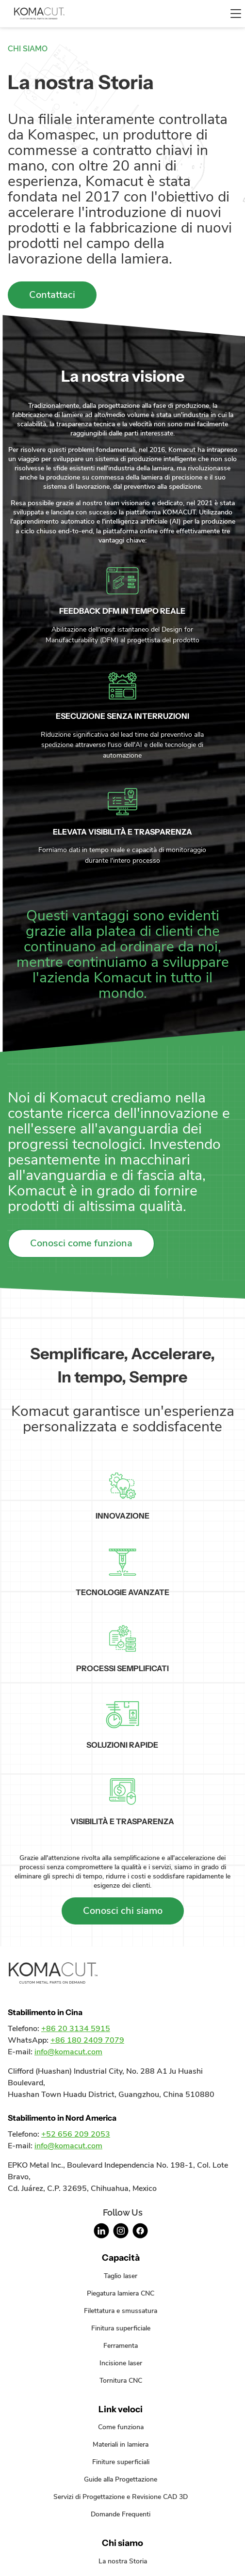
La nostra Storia (122, 2561)
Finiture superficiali (120, 2462)
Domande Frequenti (120, 2514)
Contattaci (52, 294)
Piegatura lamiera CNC (120, 2293)
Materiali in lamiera (120, 2444)
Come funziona (121, 2427)
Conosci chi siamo (123, 1910)
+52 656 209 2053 (75, 2134)
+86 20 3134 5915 (75, 2028)
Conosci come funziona (81, 1243)
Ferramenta (120, 2345)
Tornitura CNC (120, 2380)
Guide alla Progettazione (120, 2479)
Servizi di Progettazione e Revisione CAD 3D (120, 2496)
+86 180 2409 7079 (87, 2040)
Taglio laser (120, 2276)
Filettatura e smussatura (120, 2310)
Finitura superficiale (120, 2328)
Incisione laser (120, 2363)
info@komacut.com (68, 2052)
